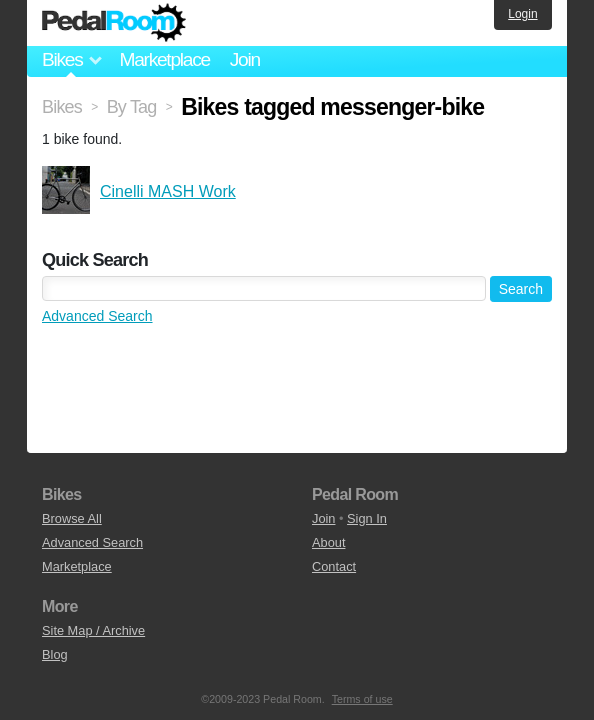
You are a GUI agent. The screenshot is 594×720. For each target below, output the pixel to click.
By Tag (132, 107)
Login (522, 14)
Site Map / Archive (93, 630)
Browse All (72, 518)
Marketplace (164, 59)
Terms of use (362, 699)
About (328, 542)
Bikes (62, 107)
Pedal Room (114, 23)
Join (245, 59)
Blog (55, 654)
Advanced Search (97, 316)
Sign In (367, 518)
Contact (334, 566)
